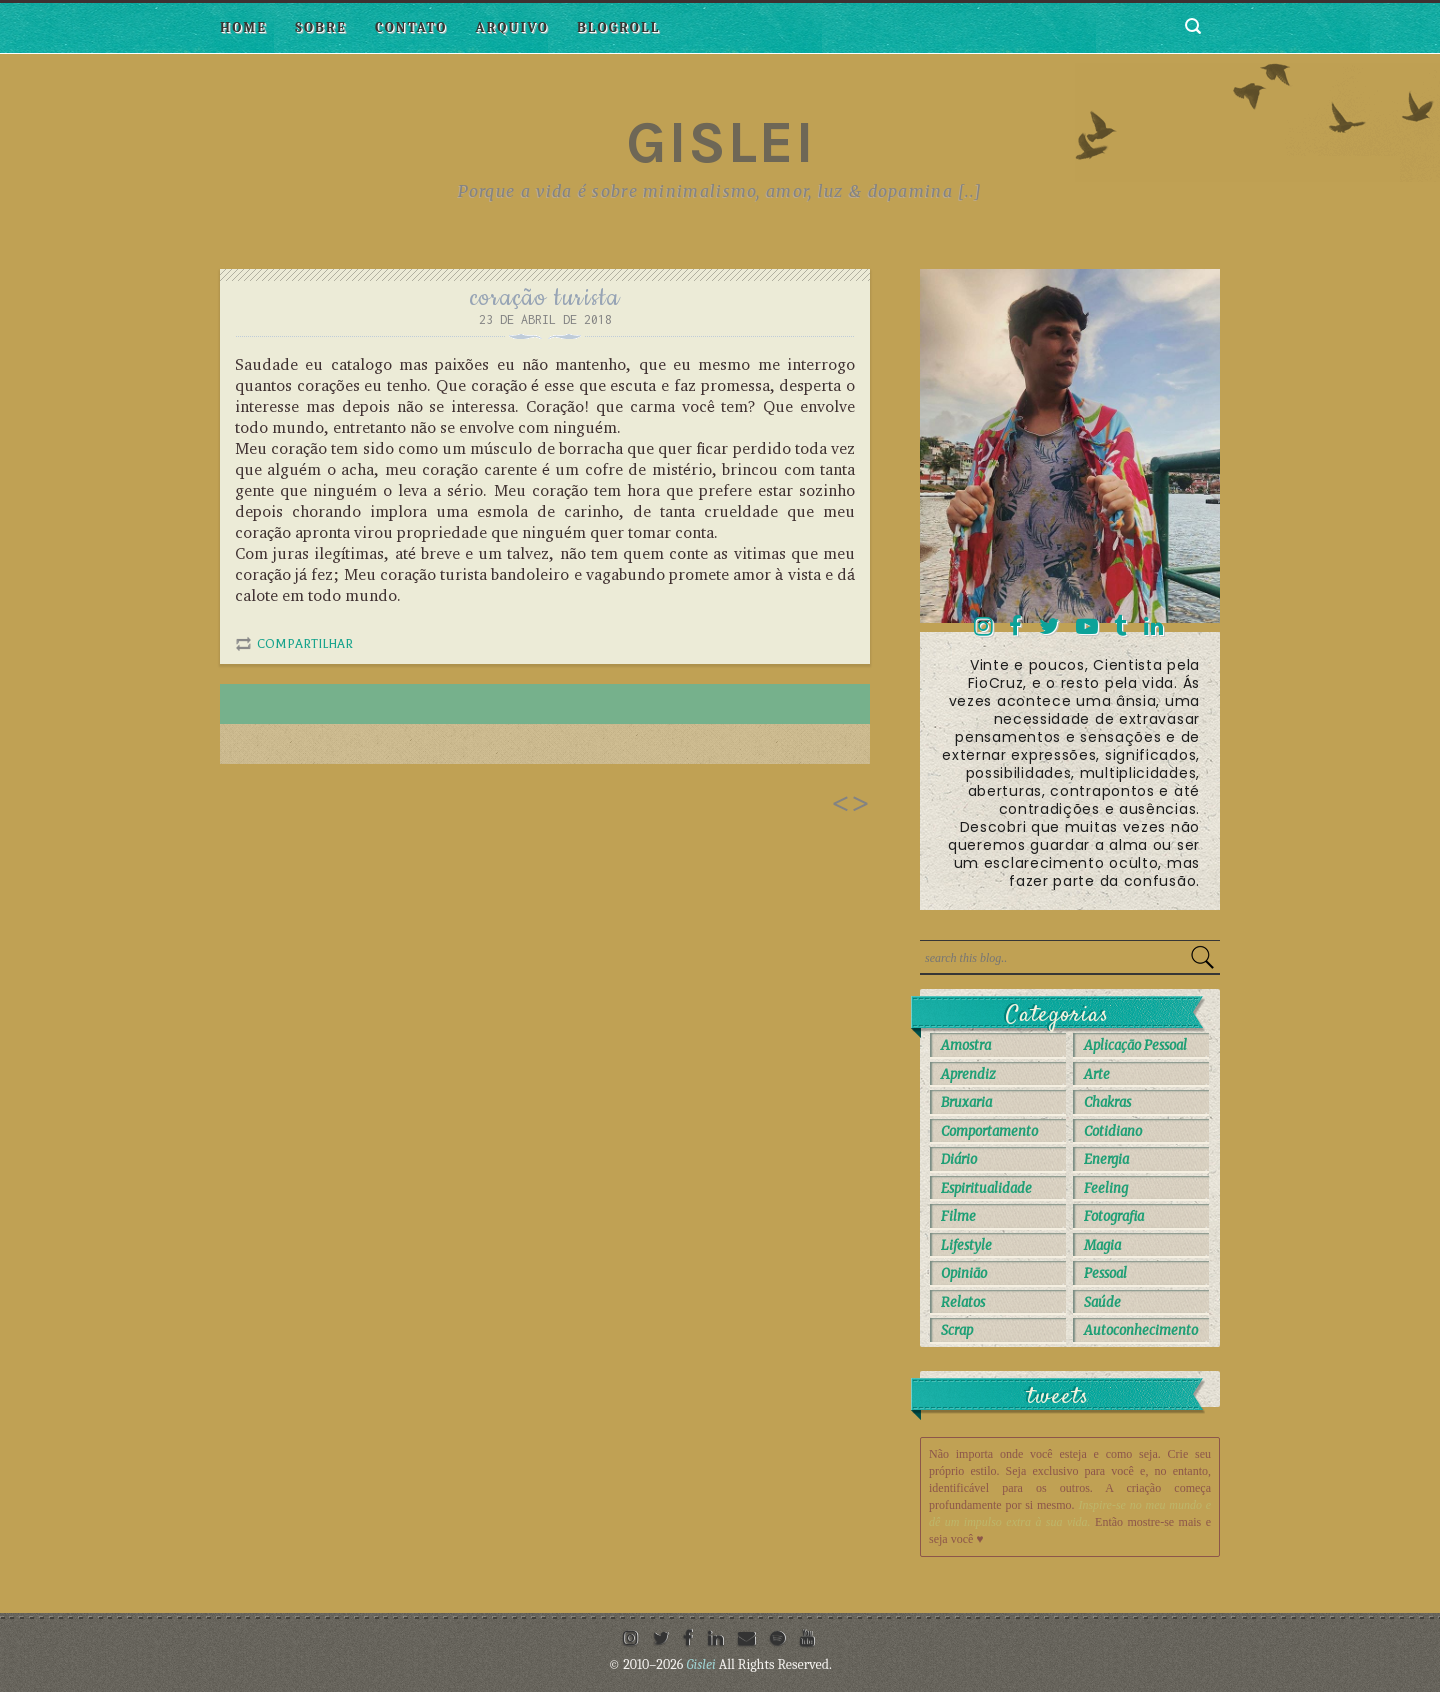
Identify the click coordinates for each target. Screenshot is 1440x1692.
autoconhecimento (1141, 1330)
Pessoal (1105, 1273)
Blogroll (618, 27)
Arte (1097, 1074)
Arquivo (512, 27)
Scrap (957, 1330)
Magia (1102, 1245)
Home (243, 27)
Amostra (966, 1045)
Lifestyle (966, 1245)
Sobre (321, 27)
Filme (958, 1216)
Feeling (1106, 1188)
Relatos (963, 1302)
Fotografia (1114, 1216)
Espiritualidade (986, 1188)
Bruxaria (966, 1102)
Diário (959, 1159)
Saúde (1102, 1302)
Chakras (1107, 1102)
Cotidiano (1113, 1131)
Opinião (964, 1273)
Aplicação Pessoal (1135, 1045)
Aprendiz (968, 1074)
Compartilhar (305, 644)
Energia (1106, 1159)
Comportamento (989, 1131)
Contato (411, 27)
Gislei (720, 142)
